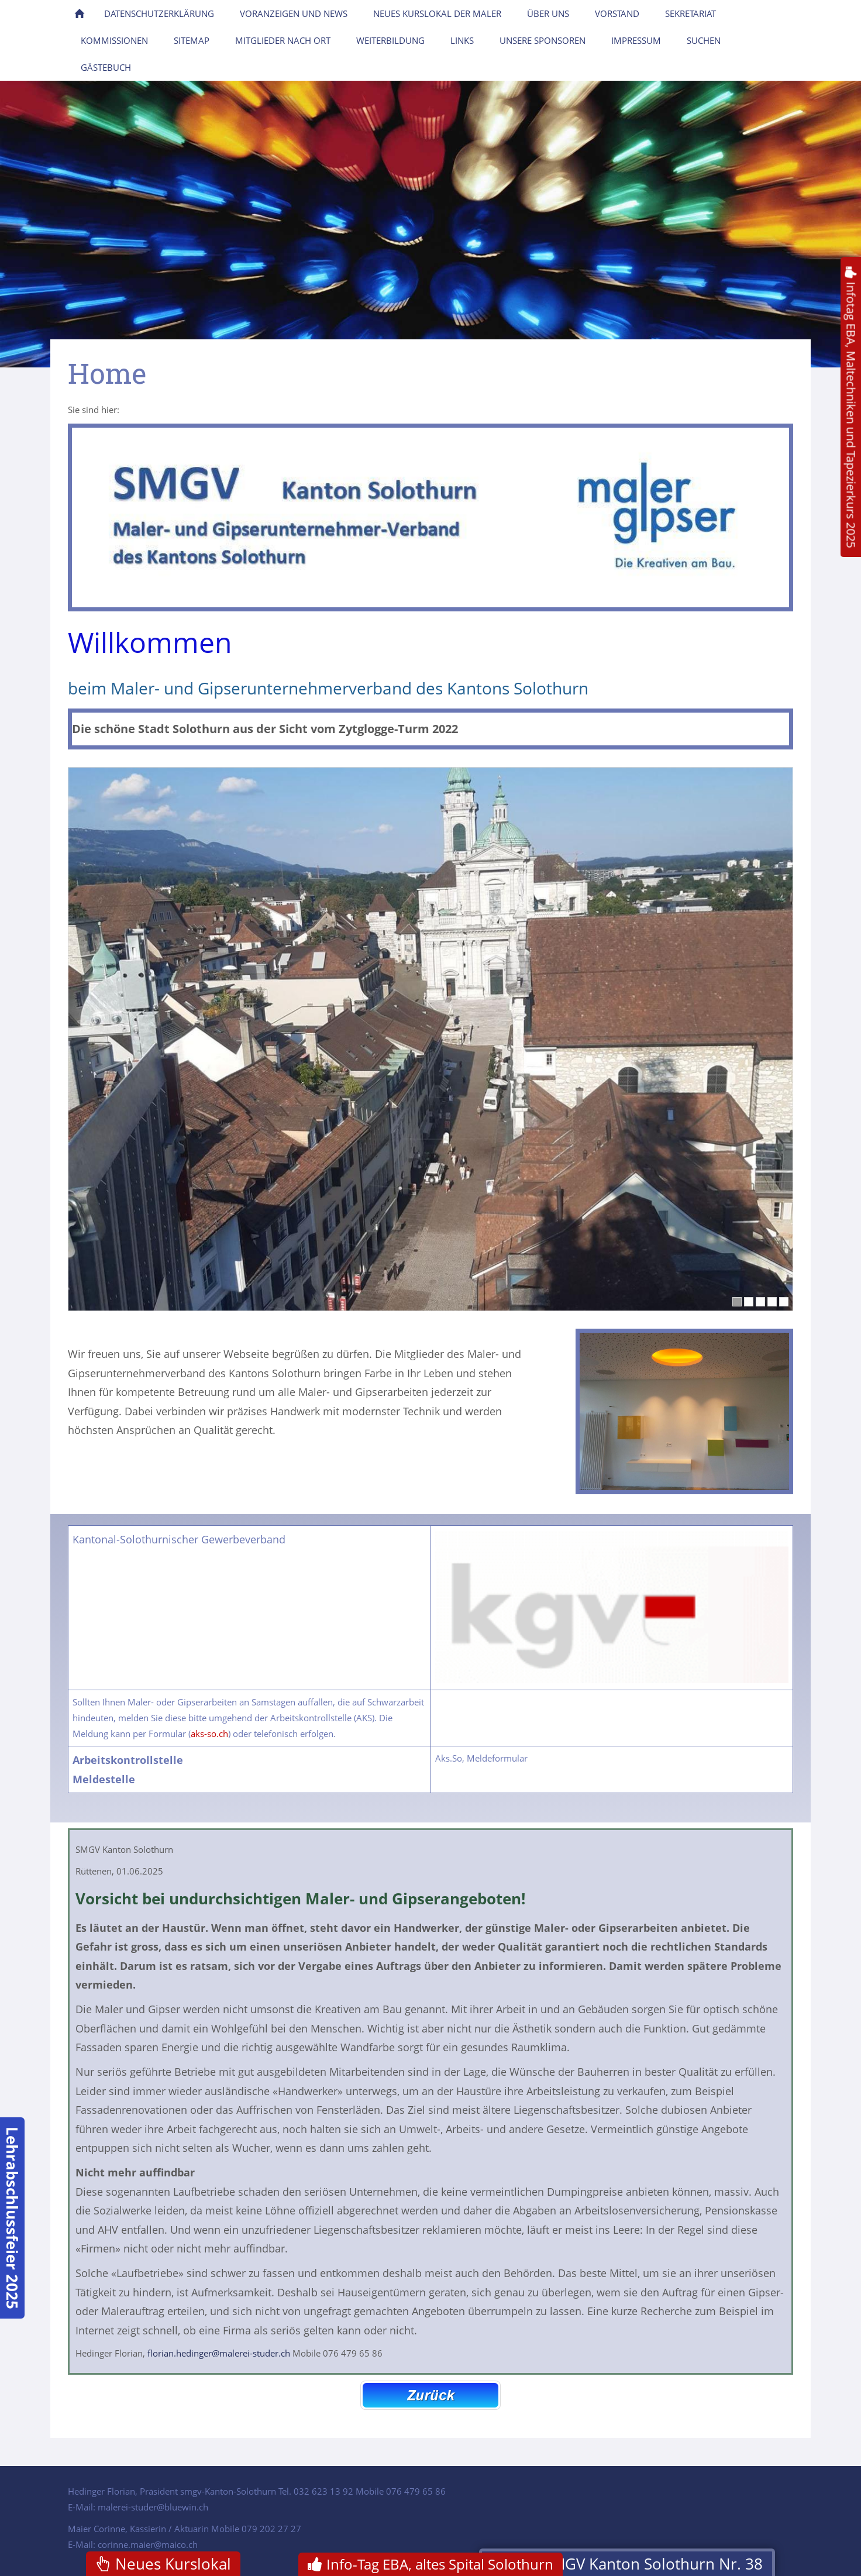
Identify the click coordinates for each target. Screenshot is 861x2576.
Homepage (144, 409)
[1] (737, 1301)
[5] (783, 1301)
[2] (748, 1301)
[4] (772, 1301)
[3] (760, 1301)
